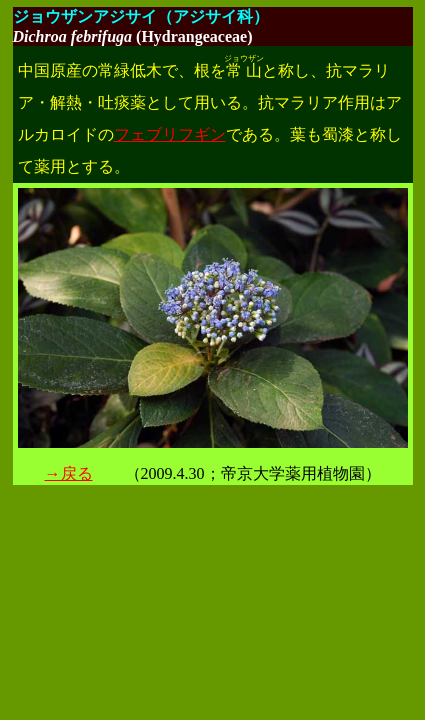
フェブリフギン (170, 134)
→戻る (69, 473)
